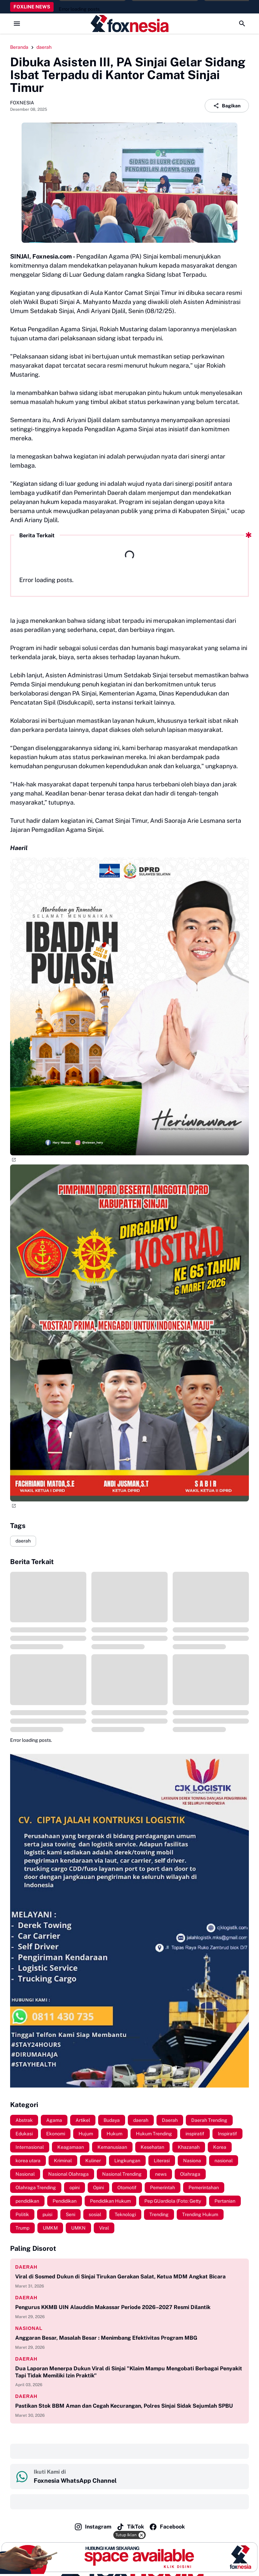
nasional (28, 2328)
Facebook (167, 2527)
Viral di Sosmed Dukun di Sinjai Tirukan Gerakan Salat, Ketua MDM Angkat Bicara (120, 2276)
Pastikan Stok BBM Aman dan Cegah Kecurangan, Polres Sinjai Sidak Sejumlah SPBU (124, 2406)
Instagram (92, 2527)
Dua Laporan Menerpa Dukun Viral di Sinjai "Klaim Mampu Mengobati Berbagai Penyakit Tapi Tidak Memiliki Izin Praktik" (128, 2372)
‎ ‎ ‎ (16, 2451)
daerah (23, 1541)
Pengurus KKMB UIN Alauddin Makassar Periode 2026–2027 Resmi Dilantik (112, 2307)
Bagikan (226, 106)
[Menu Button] (17, 23)
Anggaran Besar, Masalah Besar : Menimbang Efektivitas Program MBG (106, 2338)
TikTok (130, 2527)
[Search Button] (242, 23)
